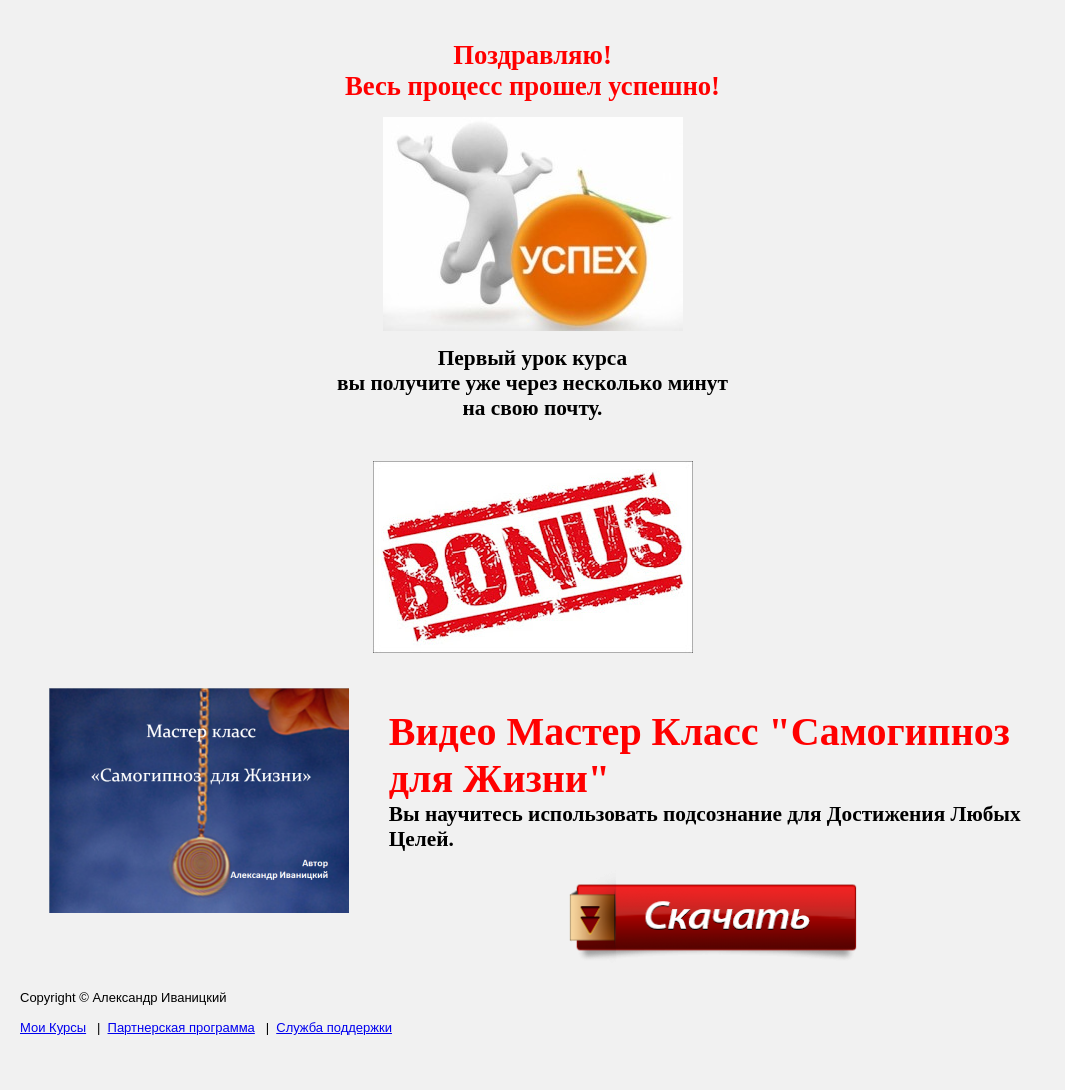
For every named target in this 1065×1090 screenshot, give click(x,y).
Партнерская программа (181, 1027)
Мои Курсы (53, 1027)
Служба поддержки (334, 1027)
